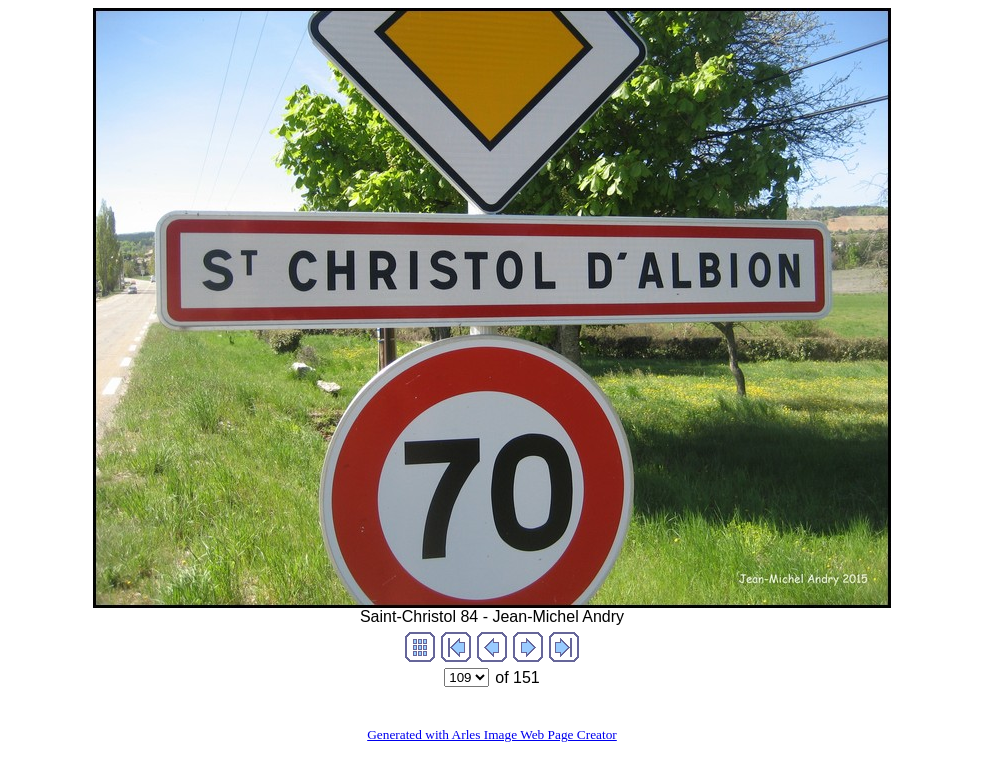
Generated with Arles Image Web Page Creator (492, 734)
